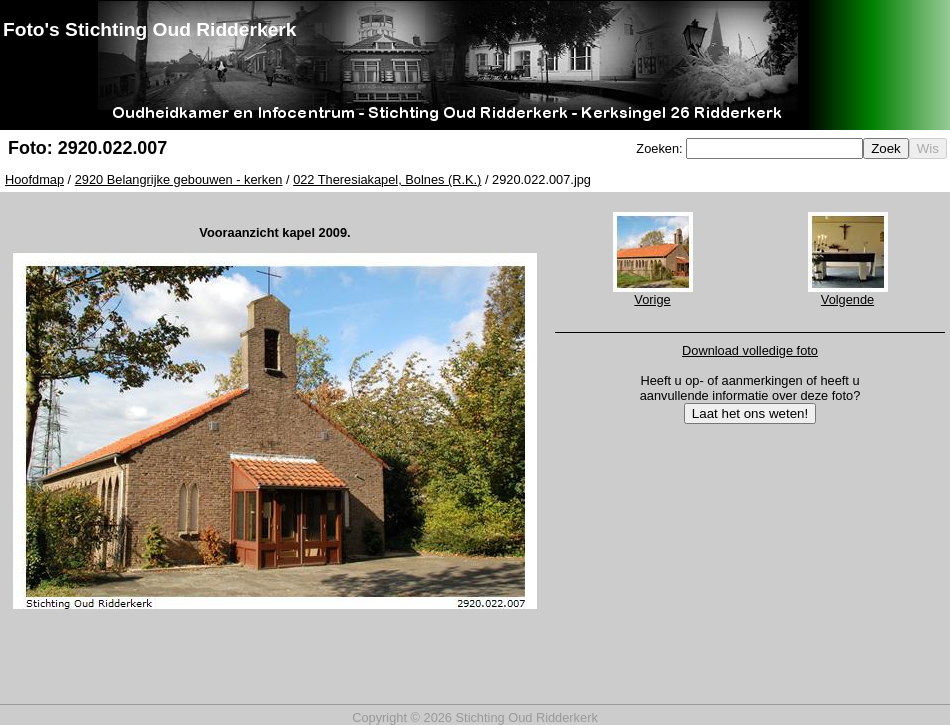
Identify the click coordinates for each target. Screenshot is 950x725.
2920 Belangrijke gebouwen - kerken (179, 179)
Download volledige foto (750, 350)
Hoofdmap (34, 179)
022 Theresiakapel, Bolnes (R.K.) (387, 179)
